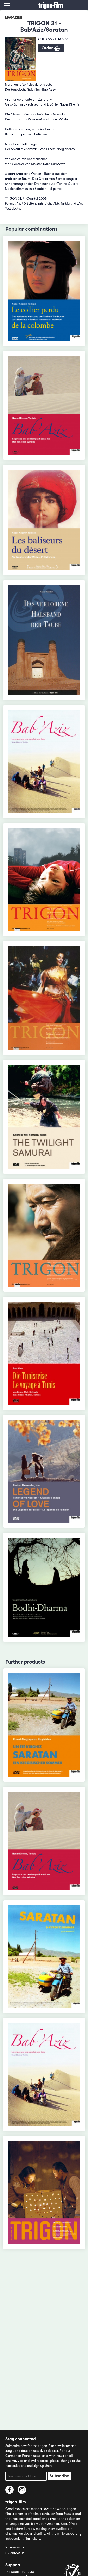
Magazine (13, 17)
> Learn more (14, 2547)
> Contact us (14, 2553)
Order (51, 48)
